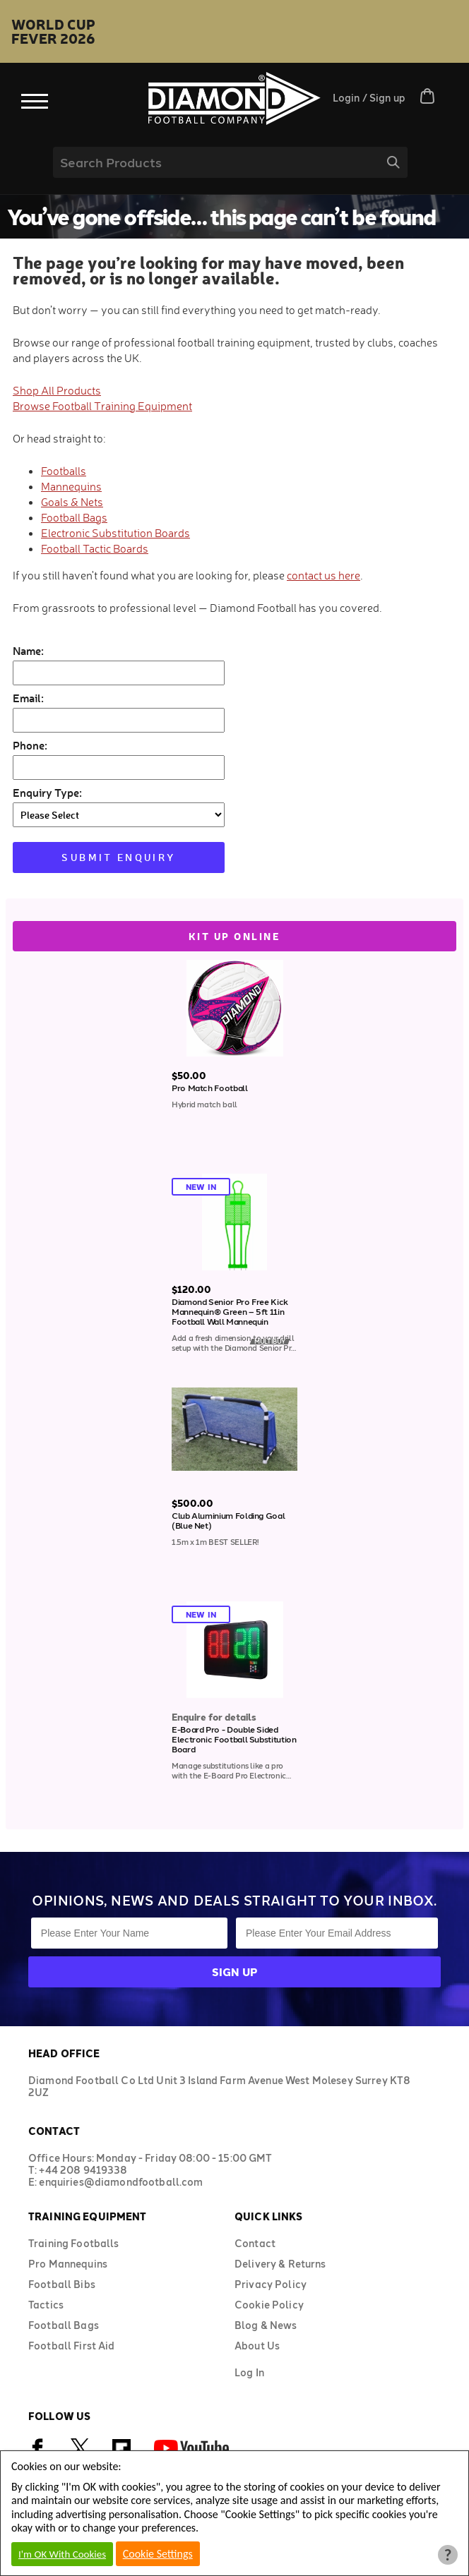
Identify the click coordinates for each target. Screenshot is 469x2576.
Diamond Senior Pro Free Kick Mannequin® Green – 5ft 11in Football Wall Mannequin (230, 1311)
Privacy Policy (270, 2284)
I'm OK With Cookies (62, 2554)
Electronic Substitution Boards (115, 533)
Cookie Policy (269, 2305)
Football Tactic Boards (94, 548)
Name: (28, 650)
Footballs (63, 471)
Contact (254, 2243)
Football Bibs (61, 2284)
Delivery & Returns (280, 2264)
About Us (257, 2346)
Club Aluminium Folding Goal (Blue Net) (228, 1520)
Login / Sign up (369, 98)
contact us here (323, 575)
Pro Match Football (210, 1088)
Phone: (30, 745)
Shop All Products (57, 390)
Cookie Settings (158, 2553)
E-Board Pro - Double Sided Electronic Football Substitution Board (234, 1739)
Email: (28, 697)
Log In (249, 2372)
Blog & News (265, 2325)
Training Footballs (73, 2243)
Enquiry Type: (47, 792)
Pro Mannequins (67, 2264)
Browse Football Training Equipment (102, 406)
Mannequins (71, 486)
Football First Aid (71, 2346)
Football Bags (74, 517)
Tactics (46, 2305)
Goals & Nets (72, 502)
